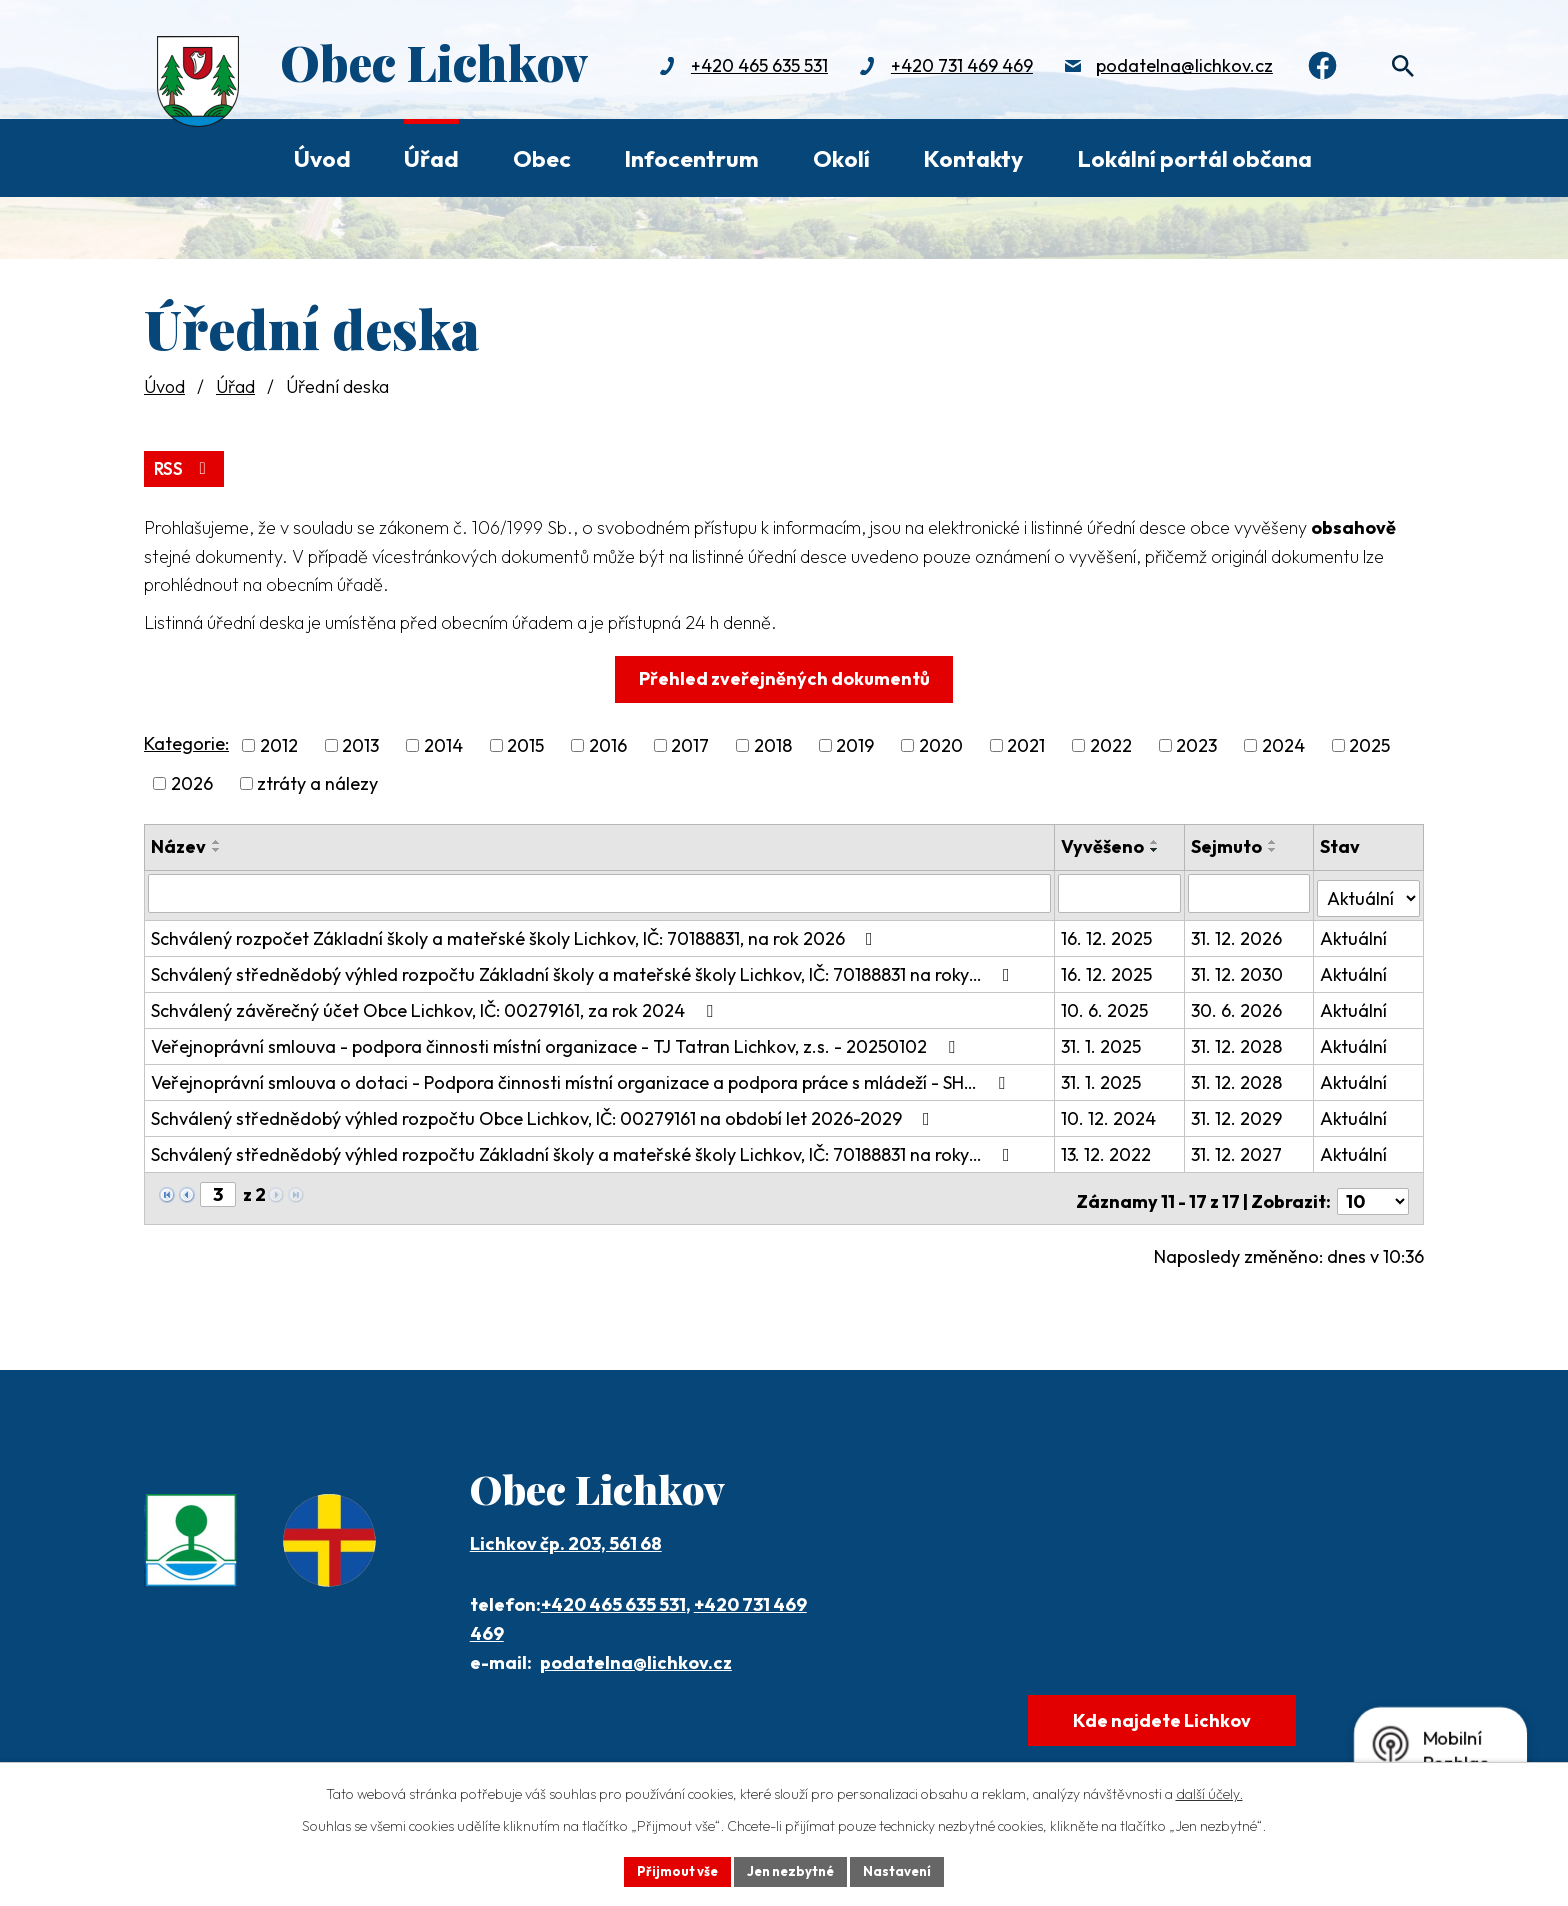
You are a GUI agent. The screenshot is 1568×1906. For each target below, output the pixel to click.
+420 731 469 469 (950, 67)
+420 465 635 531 (747, 67)
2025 (1369, 743)
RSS (186, 465)
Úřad (431, 158)
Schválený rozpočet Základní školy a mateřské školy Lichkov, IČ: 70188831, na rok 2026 (516, 931)
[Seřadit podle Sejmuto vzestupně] (1274, 840)
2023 (1196, 743)
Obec (542, 158)
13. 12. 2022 (1109, 1147)
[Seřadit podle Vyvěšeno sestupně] (1158, 848)
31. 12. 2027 (1237, 1147)
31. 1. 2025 (1104, 1039)
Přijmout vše (670, 1870)
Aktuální (1354, 931)
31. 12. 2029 (1237, 1111)
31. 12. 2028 (1237, 1039)
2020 (941, 743)
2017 (690, 743)
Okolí (841, 158)
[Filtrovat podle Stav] (1369, 890)
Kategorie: (186, 741)
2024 (1283, 743)
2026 (192, 781)
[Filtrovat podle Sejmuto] (1250, 891)
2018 (773, 743)
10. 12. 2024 (1111, 1111)
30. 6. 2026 (1237, 1003)
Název (178, 844)
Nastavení (904, 1870)
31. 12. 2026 (1237, 931)
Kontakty (973, 158)
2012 (279, 743)
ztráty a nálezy (317, 781)
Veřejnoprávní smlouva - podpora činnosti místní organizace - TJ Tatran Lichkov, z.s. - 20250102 (557, 1039)
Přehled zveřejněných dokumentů (784, 676)
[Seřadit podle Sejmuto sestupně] (1274, 848)
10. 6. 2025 (1107, 1003)
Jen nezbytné (791, 1870)
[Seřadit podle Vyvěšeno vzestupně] (1158, 840)
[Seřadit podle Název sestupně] (217, 848)
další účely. (1209, 1792)
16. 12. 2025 (1109, 931)
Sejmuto (1227, 844)
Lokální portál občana (1194, 158)
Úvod (322, 158)
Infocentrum (691, 158)
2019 (855, 743)
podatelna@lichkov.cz (1172, 67)
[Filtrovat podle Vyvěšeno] (1122, 891)
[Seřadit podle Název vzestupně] (217, 840)
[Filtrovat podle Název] (601, 891)
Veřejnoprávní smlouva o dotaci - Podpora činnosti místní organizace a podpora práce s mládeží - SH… (582, 1075)
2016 (608, 743)
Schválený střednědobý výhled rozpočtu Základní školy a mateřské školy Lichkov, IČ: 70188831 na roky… (584, 967)
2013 (360, 743)
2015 (525, 743)
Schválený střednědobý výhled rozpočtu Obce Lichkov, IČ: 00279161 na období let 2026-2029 (544, 1111)
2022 (1111, 743)
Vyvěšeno (1105, 844)
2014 (443, 743)
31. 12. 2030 (1238, 967)
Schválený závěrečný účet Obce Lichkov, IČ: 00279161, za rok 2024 (436, 1003)
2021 (1026, 743)
